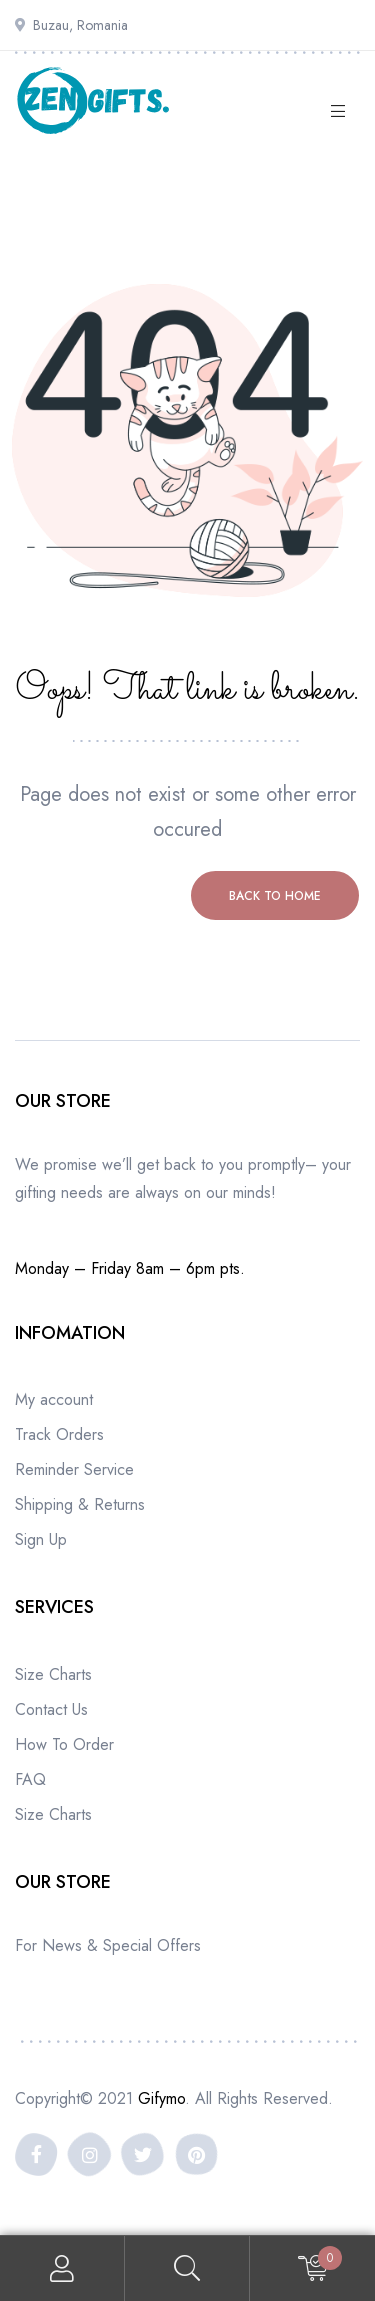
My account (54, 1399)
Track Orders (59, 1434)
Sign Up (41, 1539)
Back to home (275, 896)
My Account (62, 2268)
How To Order (64, 1744)
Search (187, 2268)
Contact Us (51, 1709)
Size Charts (53, 1674)
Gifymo (161, 2098)
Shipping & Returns (80, 1504)
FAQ (30, 1779)
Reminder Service (74, 1469)
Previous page (101, 896)
